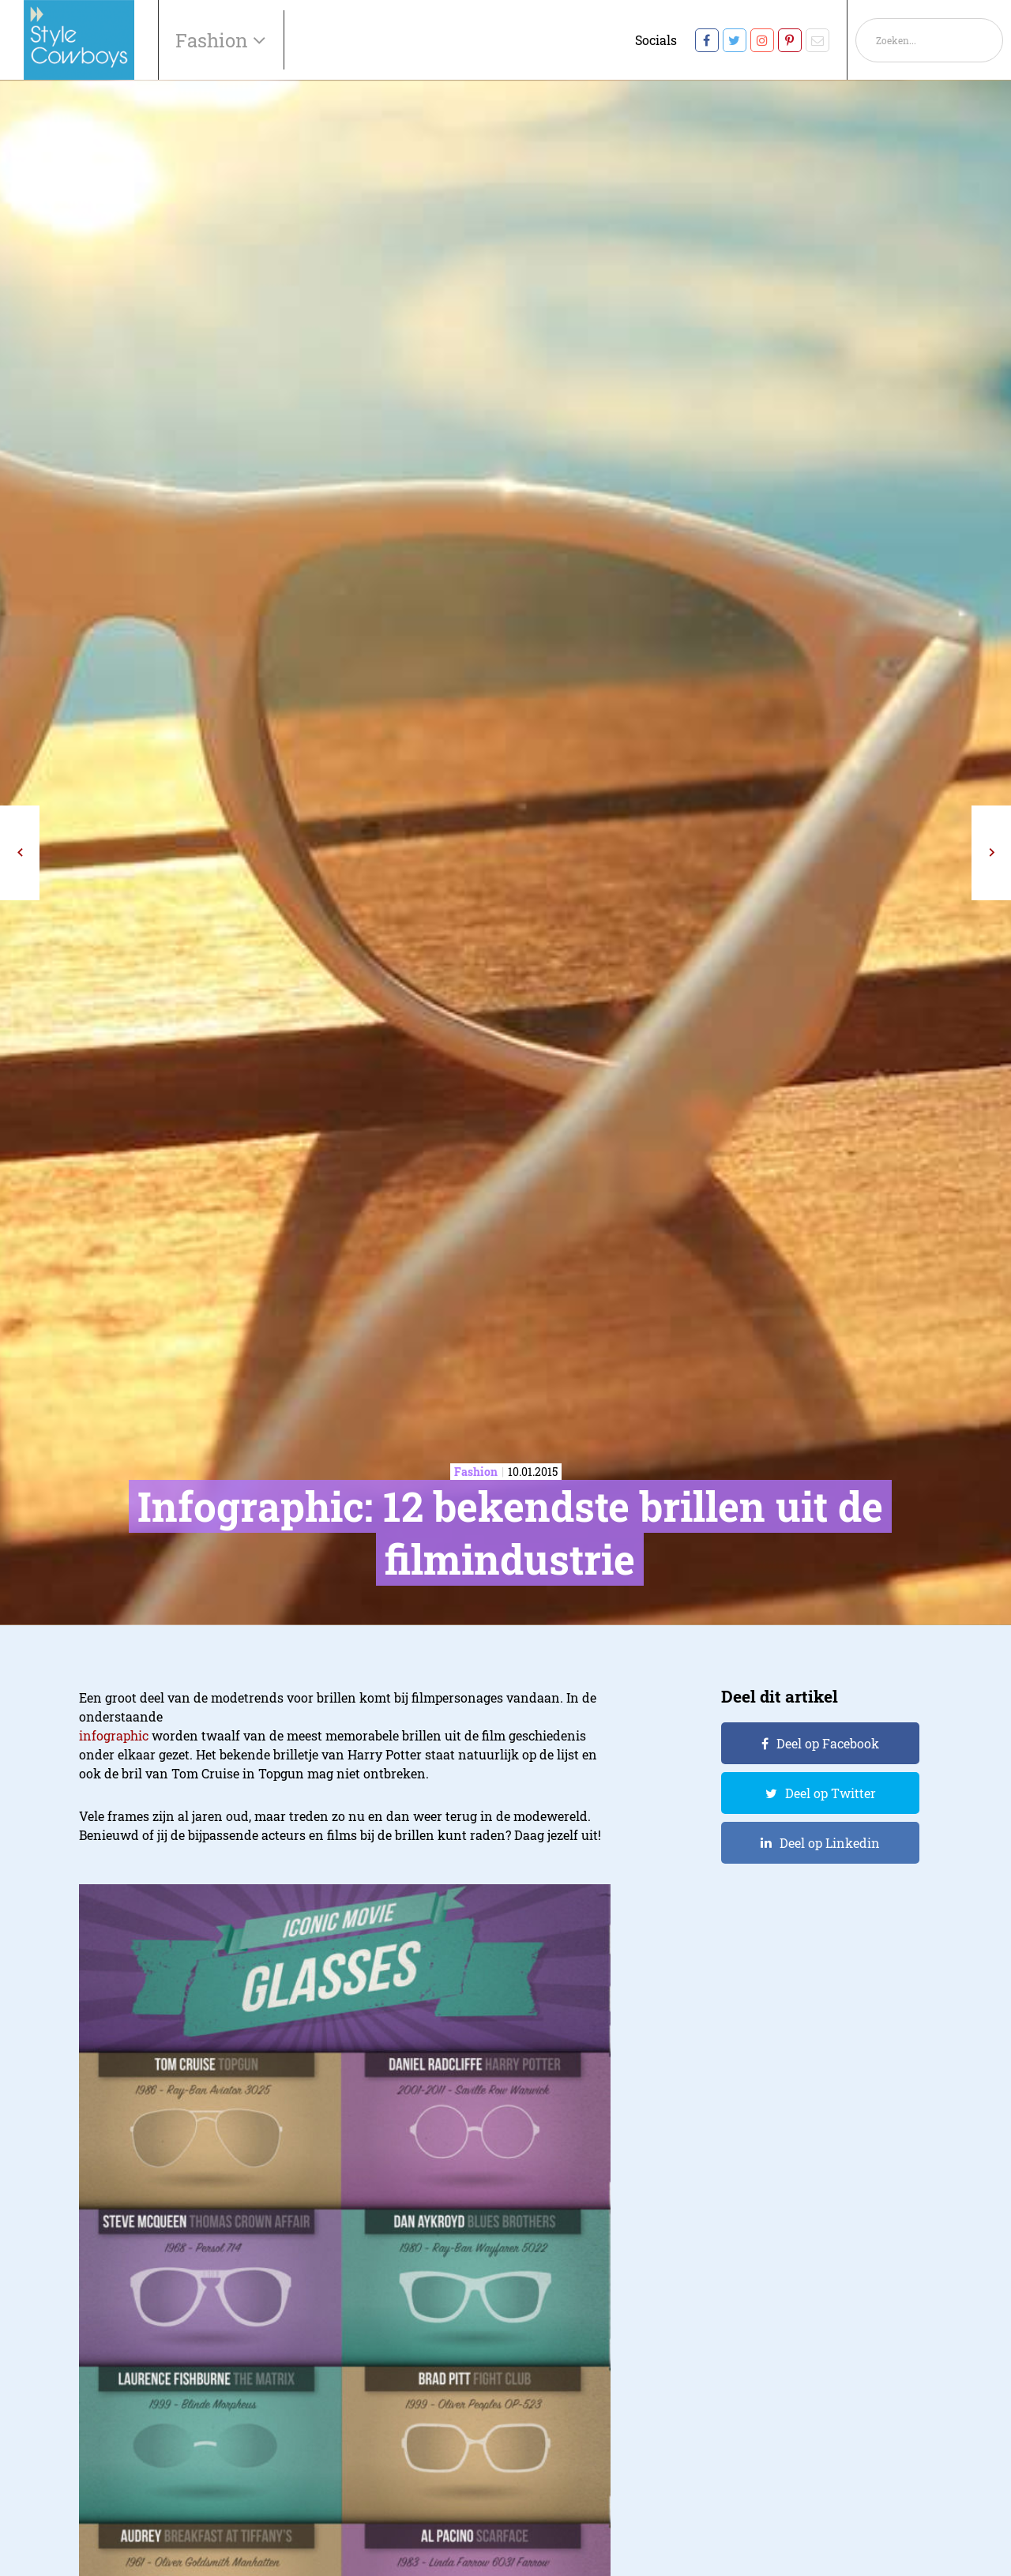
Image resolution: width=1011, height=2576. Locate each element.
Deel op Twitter (830, 1793)
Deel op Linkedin (830, 1842)
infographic (113, 1735)
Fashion (214, 40)
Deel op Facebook (827, 1743)
